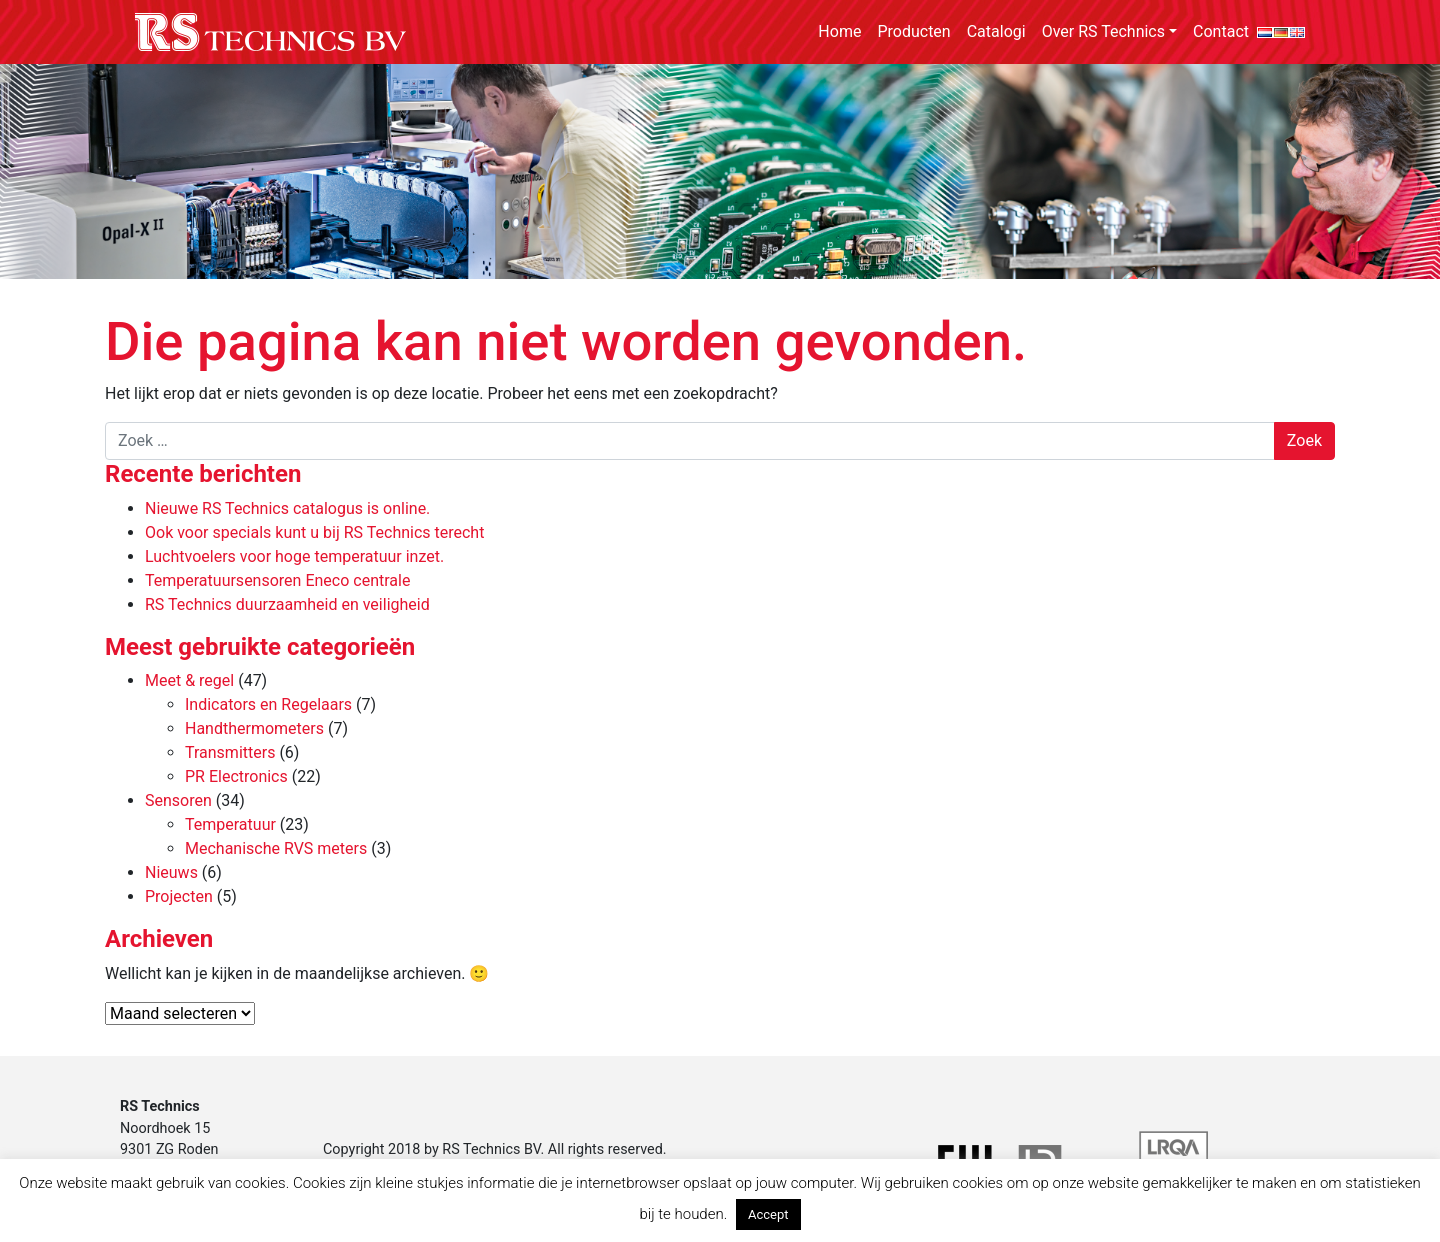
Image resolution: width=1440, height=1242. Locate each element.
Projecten (179, 896)
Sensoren (178, 800)
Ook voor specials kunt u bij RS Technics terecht (314, 532)
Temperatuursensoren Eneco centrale (277, 580)
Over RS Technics (1103, 31)
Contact (1221, 31)
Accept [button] (768, 1214)
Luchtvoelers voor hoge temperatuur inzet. (294, 556)
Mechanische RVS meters (276, 848)
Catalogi (996, 31)
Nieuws (171, 872)
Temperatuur (230, 824)
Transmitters (230, 752)
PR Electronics (236, 776)
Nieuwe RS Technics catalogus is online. (287, 508)
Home (839, 31)
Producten (913, 31)
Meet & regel (189, 680)
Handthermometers (254, 728)
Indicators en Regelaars (268, 704)
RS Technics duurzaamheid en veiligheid (287, 604)
